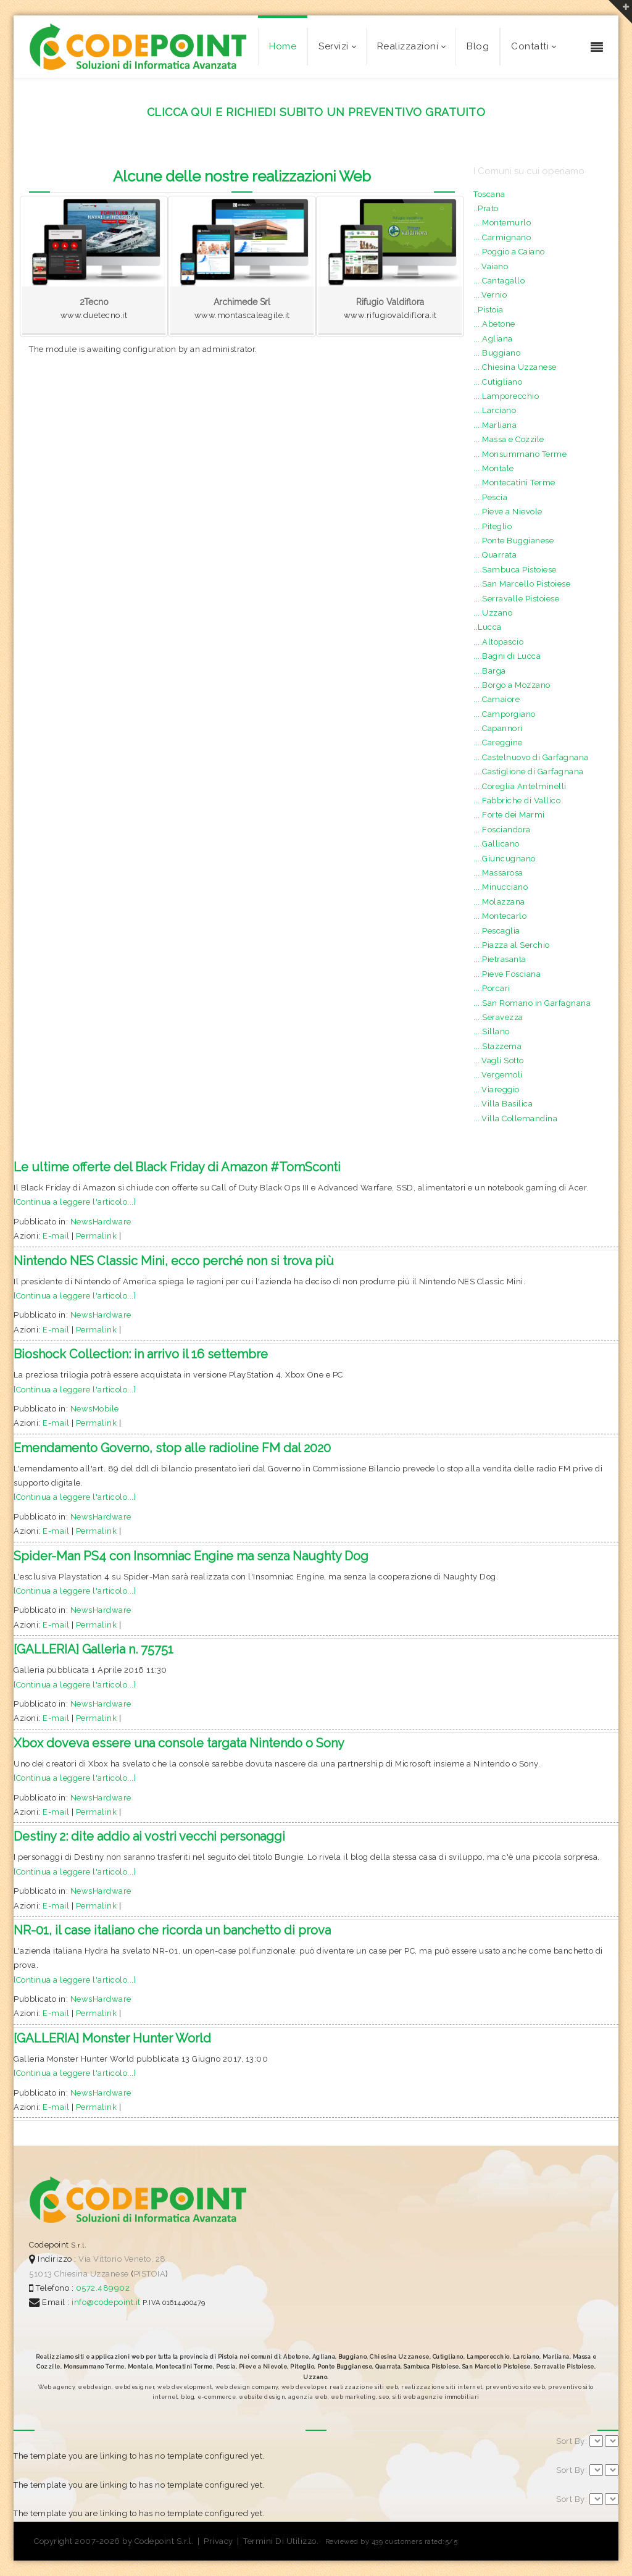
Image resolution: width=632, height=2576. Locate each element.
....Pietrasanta (499, 959)
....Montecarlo (499, 916)
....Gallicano (496, 843)
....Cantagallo (499, 280)
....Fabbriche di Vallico (516, 800)
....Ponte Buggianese (513, 540)
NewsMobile (94, 1408)
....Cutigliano (497, 382)
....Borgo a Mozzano (512, 685)
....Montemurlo (502, 222)
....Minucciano (500, 887)
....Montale (493, 468)
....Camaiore (496, 699)
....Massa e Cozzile (508, 439)
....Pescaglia (496, 930)
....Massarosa (498, 872)
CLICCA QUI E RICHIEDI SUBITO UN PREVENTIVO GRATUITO (316, 112)
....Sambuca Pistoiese (515, 569)
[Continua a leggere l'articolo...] (75, 1201)
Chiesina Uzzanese (91, 2273)
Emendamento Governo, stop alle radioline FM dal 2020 (172, 1448)
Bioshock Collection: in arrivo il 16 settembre (141, 1354)
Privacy (218, 2541)
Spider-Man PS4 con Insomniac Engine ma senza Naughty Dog (191, 1556)
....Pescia (490, 497)
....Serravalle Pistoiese (516, 598)
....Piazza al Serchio (511, 945)
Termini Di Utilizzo (280, 2541)
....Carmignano (502, 237)
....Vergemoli (498, 1074)
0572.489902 (101, 2288)
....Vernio (490, 294)
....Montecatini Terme (514, 482)
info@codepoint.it (107, 2302)
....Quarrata (495, 554)
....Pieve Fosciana (507, 974)
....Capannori (498, 728)
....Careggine (498, 742)
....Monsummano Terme (520, 454)
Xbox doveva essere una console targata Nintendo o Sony (179, 1743)
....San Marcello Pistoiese (521, 583)
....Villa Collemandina (515, 1118)
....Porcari (491, 988)
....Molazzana (499, 901)
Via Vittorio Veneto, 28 (122, 2259)
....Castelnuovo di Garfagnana (531, 757)
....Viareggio (496, 1089)
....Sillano (491, 1031)
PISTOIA (150, 2273)
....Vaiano (490, 266)
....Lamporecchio (506, 396)
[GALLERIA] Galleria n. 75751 (93, 1649)
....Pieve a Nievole (508, 511)
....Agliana (493, 338)
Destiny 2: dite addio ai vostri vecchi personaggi (149, 1836)
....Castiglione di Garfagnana (528, 771)
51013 (40, 2273)
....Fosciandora (502, 829)
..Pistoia (488, 309)
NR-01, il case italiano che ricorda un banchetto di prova (172, 1930)
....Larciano (494, 410)
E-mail (56, 1235)
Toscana (489, 194)
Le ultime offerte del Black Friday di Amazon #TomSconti (177, 1167)
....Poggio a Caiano (509, 251)
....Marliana (495, 425)
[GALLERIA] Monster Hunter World (112, 2038)
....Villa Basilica (503, 1103)
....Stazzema (497, 1046)
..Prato (486, 208)
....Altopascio (498, 641)
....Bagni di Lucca (507, 656)
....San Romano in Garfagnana (532, 1003)
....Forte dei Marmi (509, 814)
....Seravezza (498, 1017)
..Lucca (487, 627)
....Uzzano (492, 612)
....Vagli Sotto (498, 1060)
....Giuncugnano (504, 858)
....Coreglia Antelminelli (520, 786)
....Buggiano (496, 353)
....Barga (489, 670)
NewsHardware (100, 1221)
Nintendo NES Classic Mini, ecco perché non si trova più (174, 1260)
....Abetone (494, 323)
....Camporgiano (504, 714)
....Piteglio (492, 526)
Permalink (96, 1235)
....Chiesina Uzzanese (515, 367)
